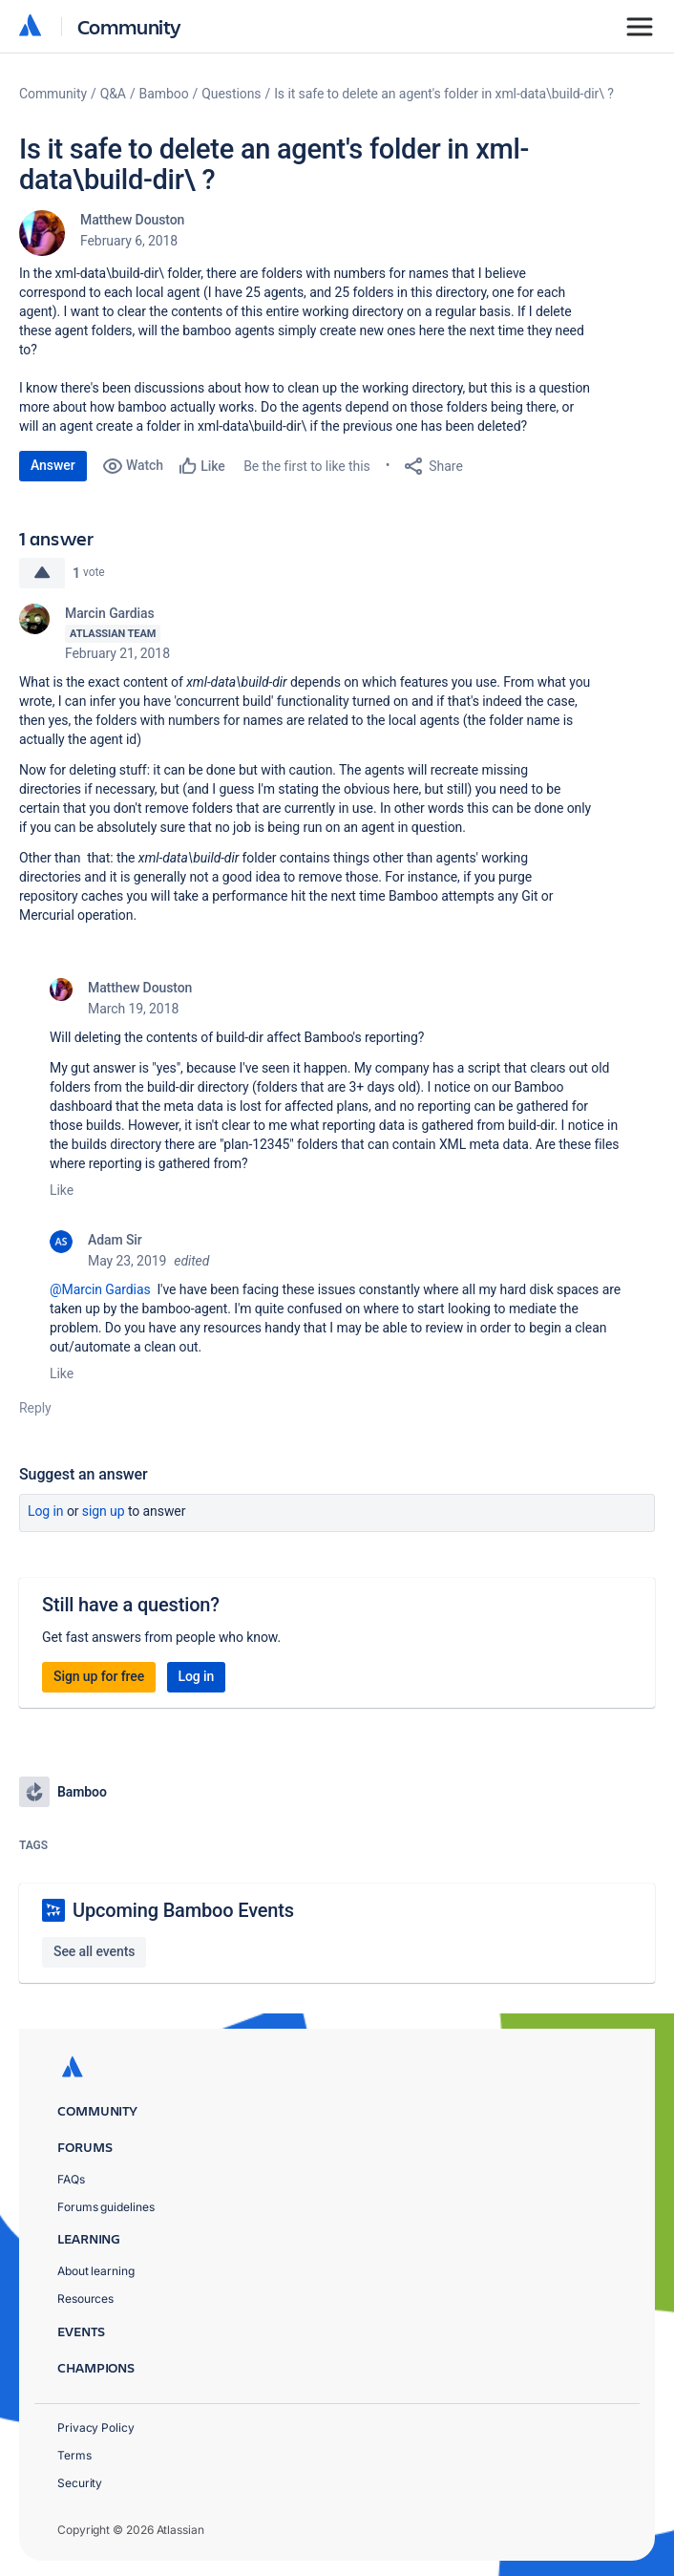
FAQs (71, 2179)
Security (79, 2483)
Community (129, 26)
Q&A (113, 93)
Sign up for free (98, 1676)
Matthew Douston (132, 219)
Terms (74, 2455)
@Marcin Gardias (100, 1289)
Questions (231, 93)
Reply (35, 1408)
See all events (94, 1951)
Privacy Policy (96, 2427)
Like (62, 1190)
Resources (85, 2298)
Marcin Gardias (110, 613)
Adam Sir (115, 1239)
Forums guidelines (106, 2207)
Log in (46, 1511)
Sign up (103, 1511)
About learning (96, 2271)
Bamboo (164, 93)
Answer (53, 465)
